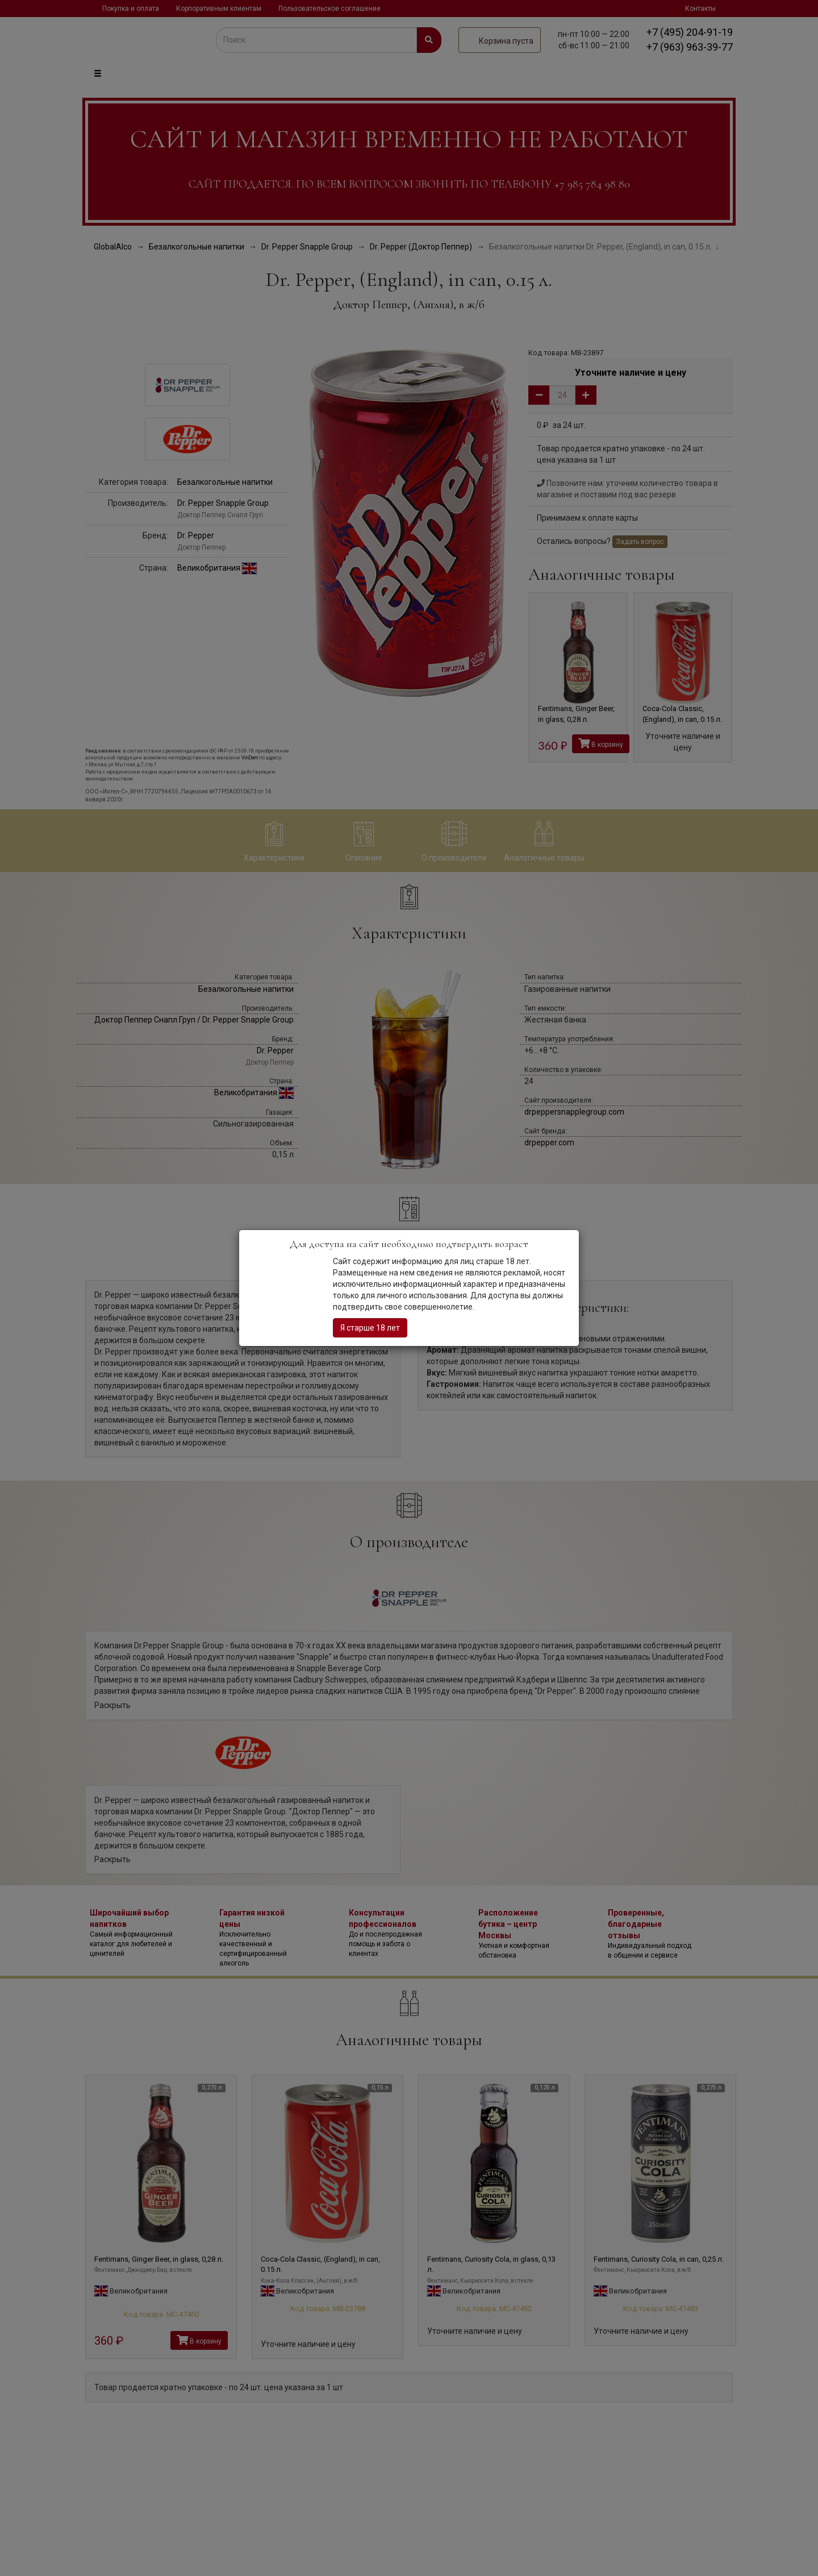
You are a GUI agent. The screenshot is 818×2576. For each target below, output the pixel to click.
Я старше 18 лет (370, 1327)
